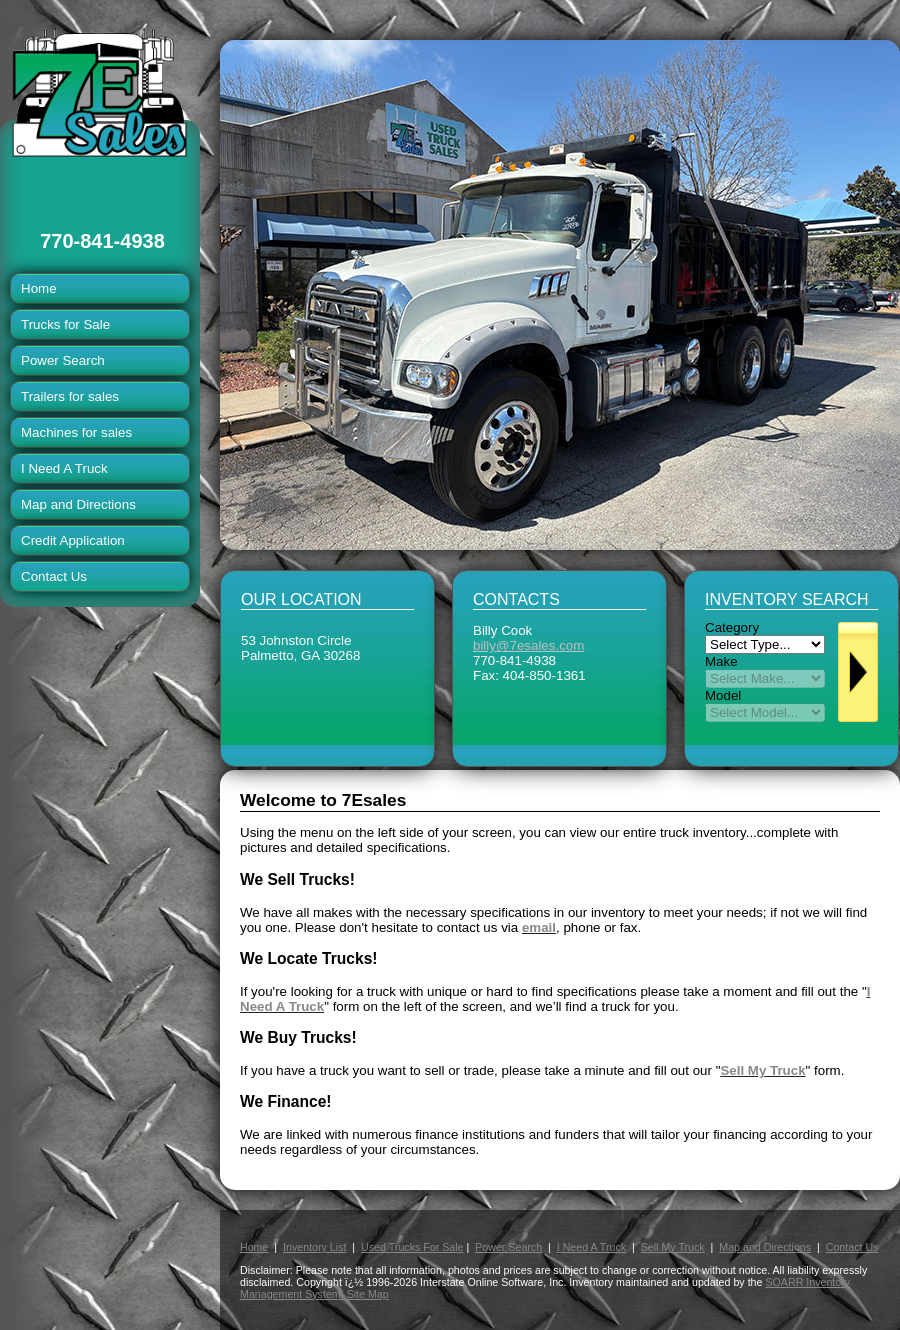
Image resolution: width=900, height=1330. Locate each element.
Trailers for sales (70, 396)
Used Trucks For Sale (412, 1247)
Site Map (368, 1294)
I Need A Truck (64, 468)
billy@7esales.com (528, 645)
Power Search (63, 360)
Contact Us (54, 576)
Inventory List (314, 1247)
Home (39, 288)
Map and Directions (78, 504)
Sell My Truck (673, 1247)
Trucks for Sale (65, 324)
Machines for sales (76, 432)
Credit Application (73, 540)
